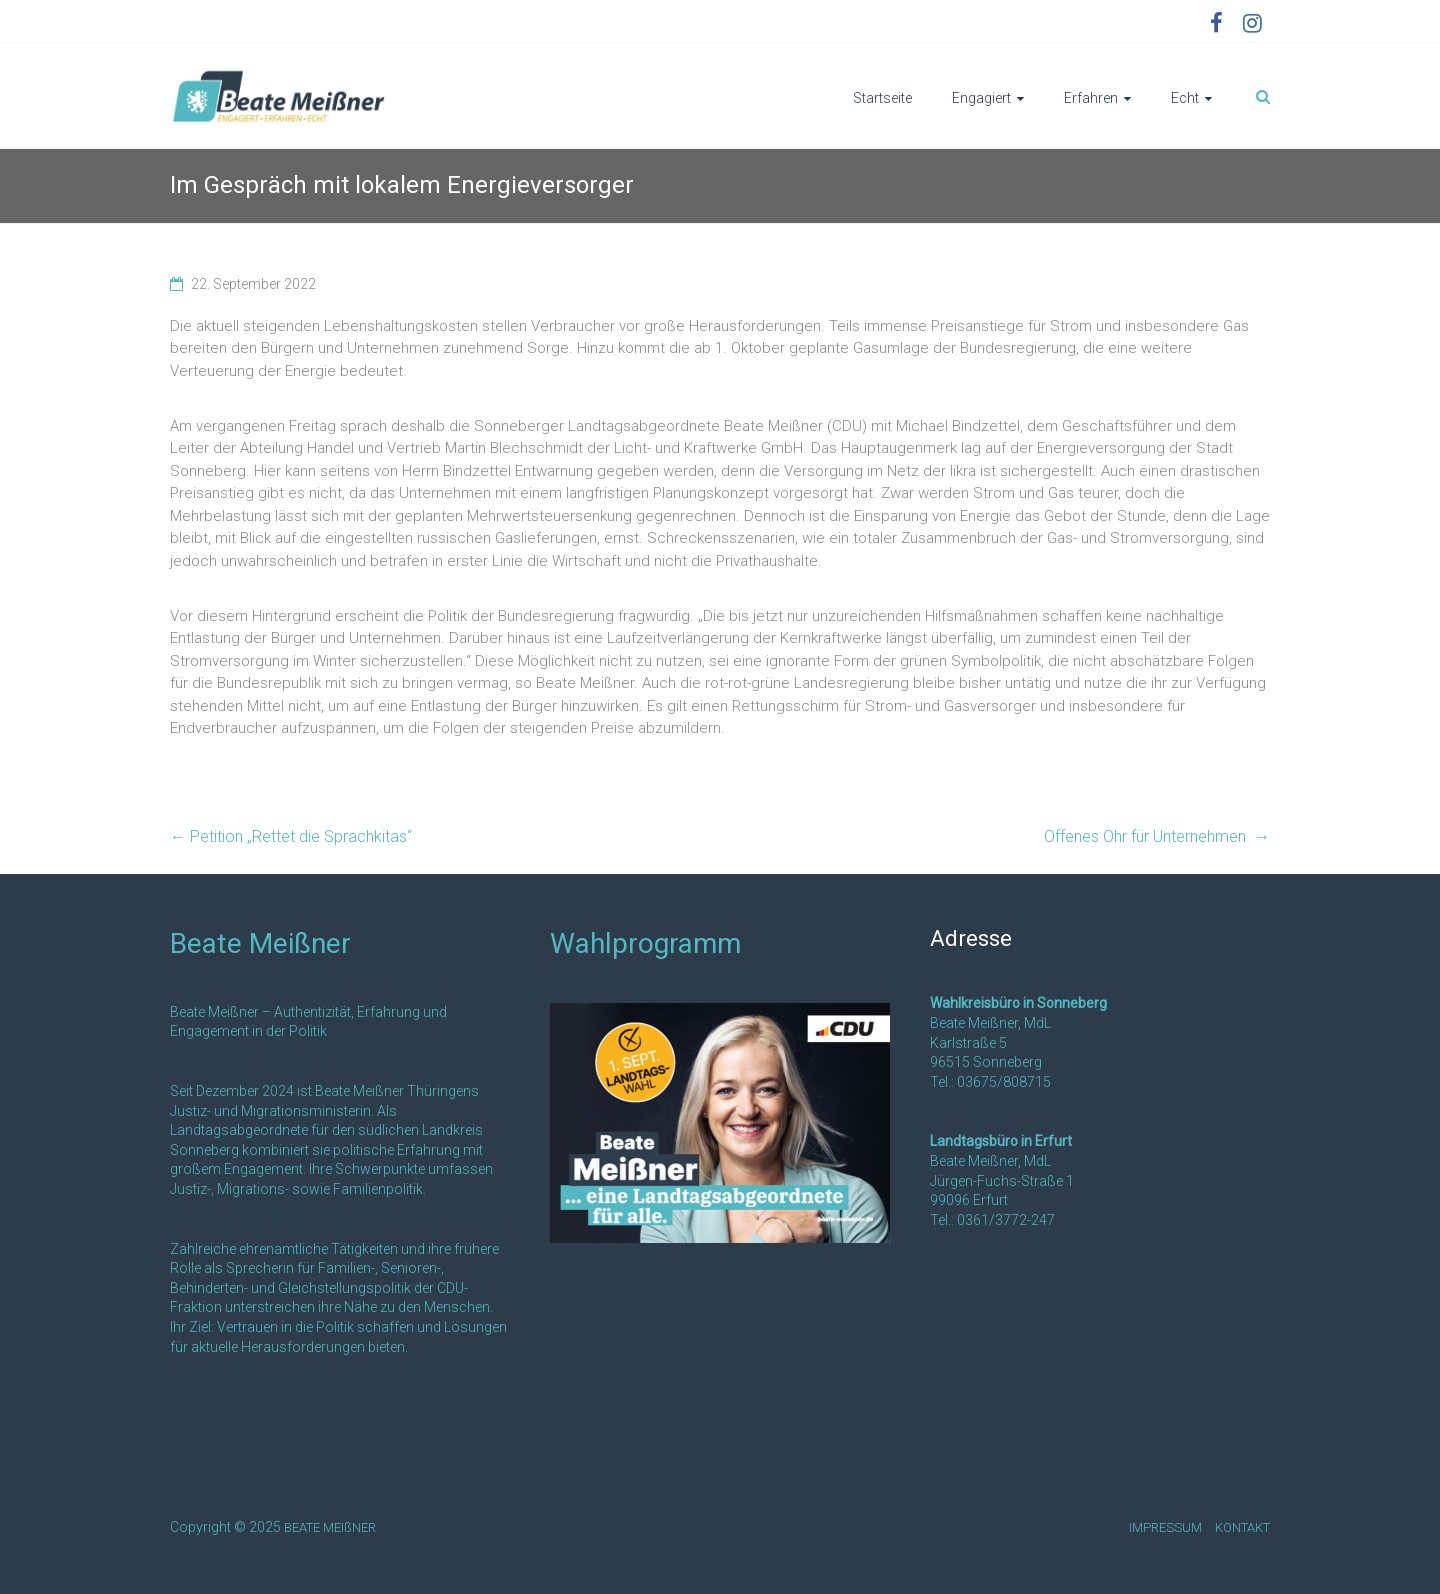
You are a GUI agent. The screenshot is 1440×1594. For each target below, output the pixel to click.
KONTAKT (1242, 1527)
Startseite (882, 98)
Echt (1185, 98)
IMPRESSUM (1165, 1527)
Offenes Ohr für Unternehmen (1157, 836)
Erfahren (1091, 98)
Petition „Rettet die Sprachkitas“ (291, 836)
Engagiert (981, 98)
